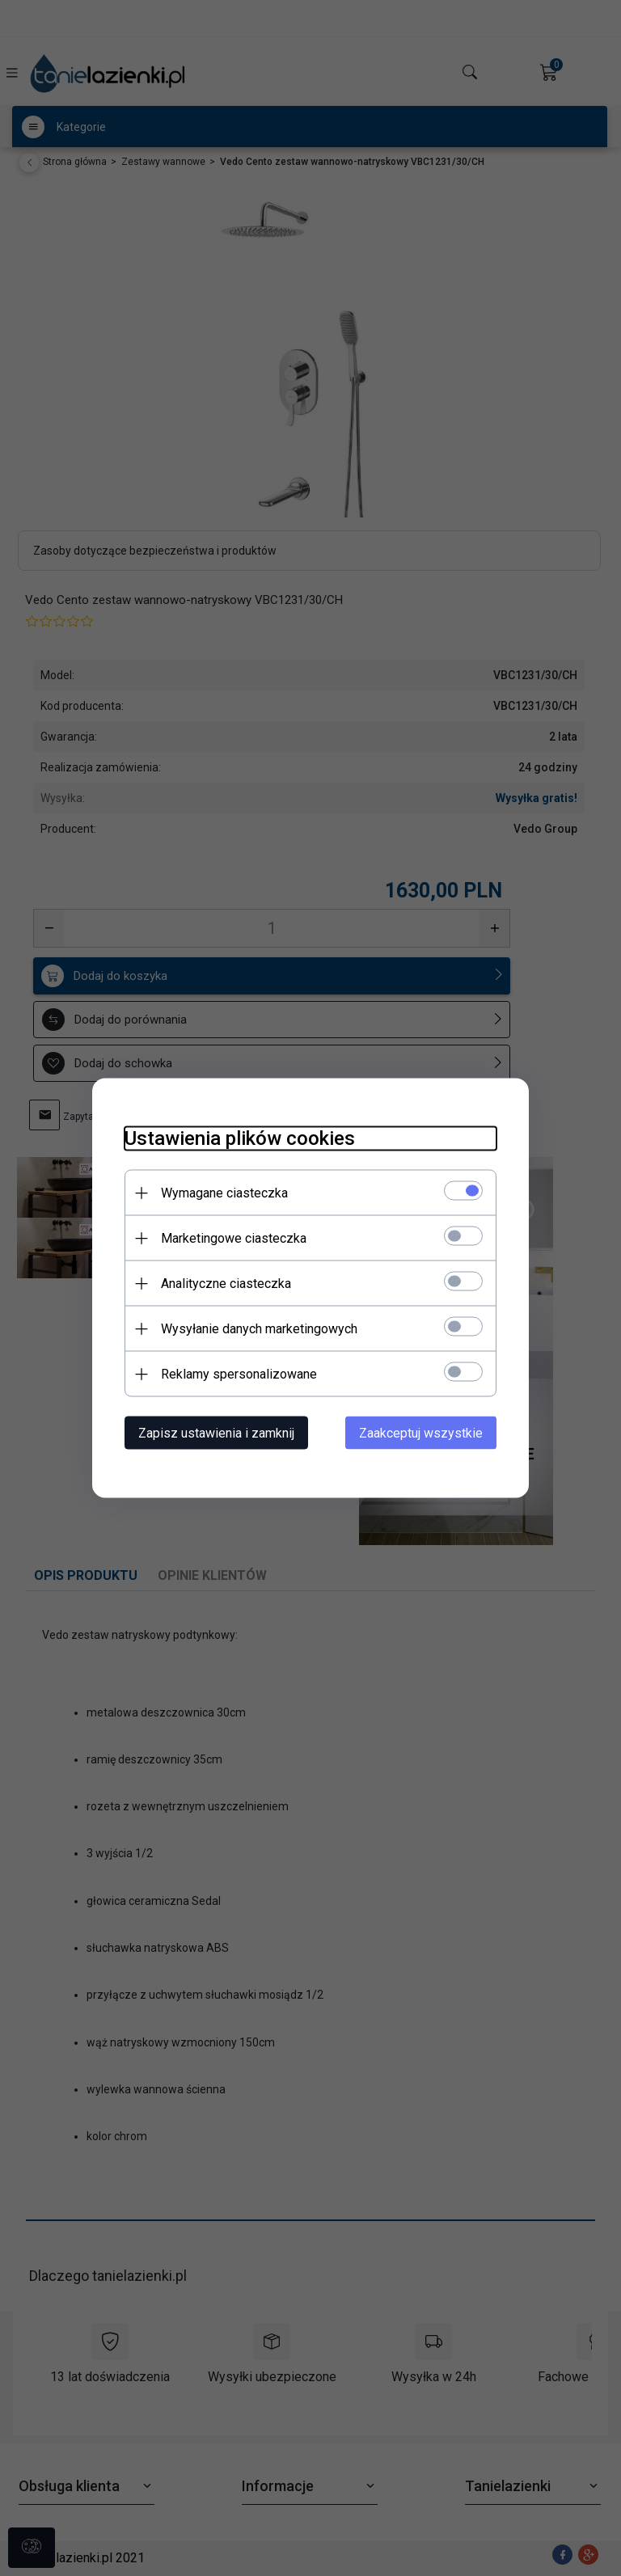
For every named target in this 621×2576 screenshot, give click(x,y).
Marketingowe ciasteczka (233, 1238)
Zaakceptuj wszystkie (421, 1433)
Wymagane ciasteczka (224, 1193)
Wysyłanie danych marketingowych (259, 1329)
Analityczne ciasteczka (226, 1283)
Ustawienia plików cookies (240, 1138)
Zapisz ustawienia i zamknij (216, 1433)
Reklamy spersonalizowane (239, 1374)
